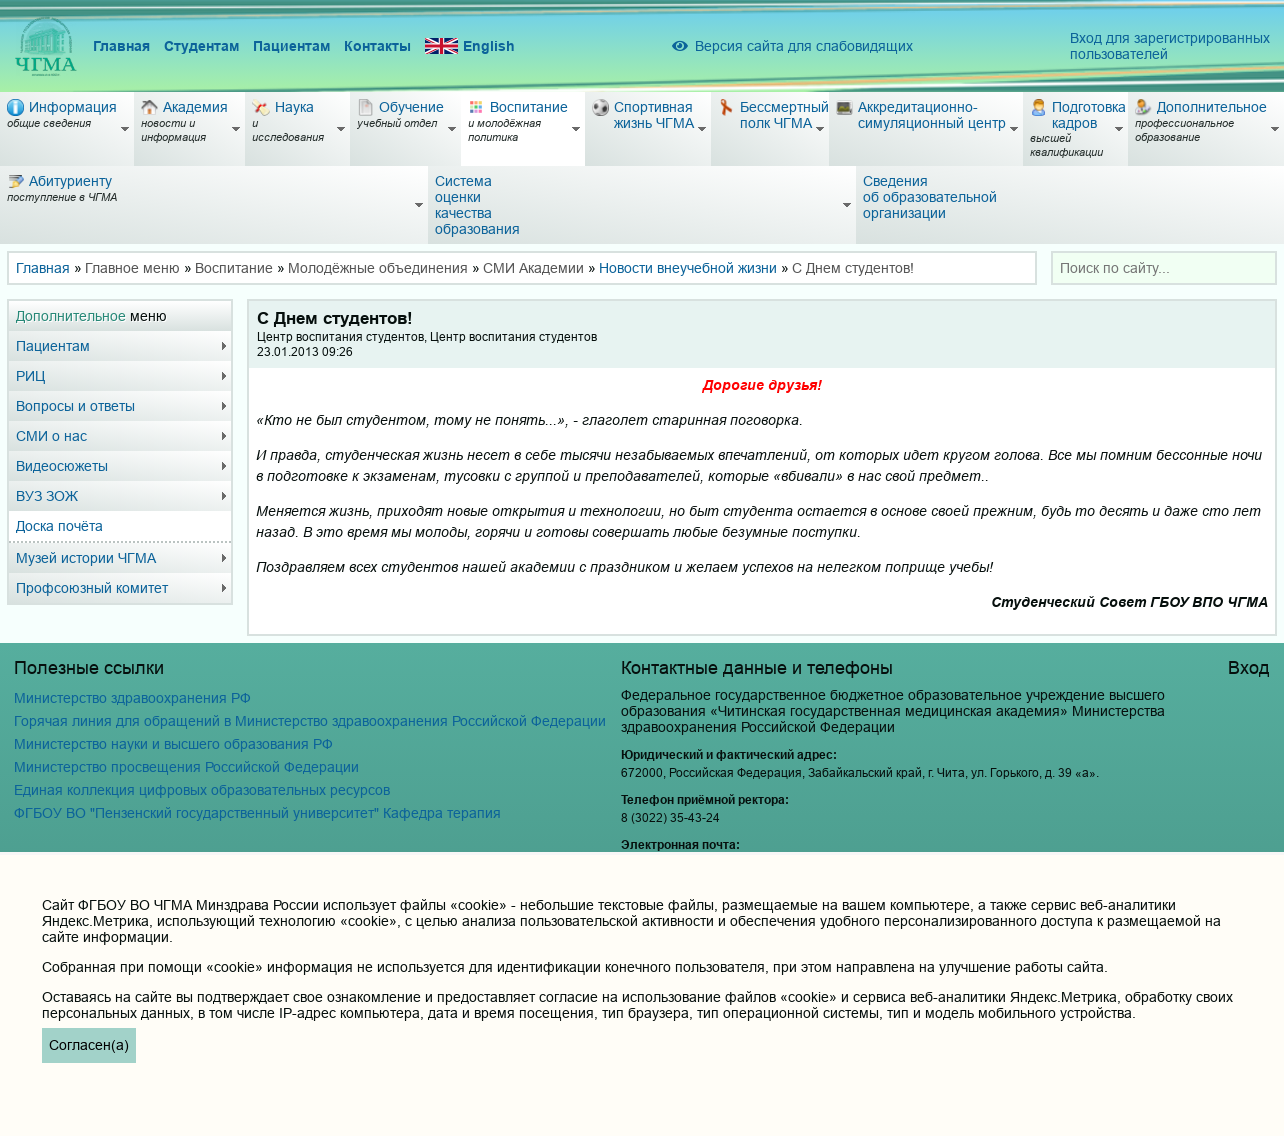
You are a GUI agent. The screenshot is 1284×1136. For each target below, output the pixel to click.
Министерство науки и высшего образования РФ (173, 744)
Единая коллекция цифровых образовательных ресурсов (202, 790)
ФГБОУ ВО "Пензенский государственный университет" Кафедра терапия (257, 813)
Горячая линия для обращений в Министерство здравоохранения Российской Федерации (310, 721)
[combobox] (1164, 268)
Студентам (201, 46)
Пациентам (291, 46)
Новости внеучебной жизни (688, 268)
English (470, 46)
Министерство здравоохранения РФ (132, 698)
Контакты (377, 46)
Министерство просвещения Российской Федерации (186, 767)
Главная (121, 46)
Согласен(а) (89, 1045)
